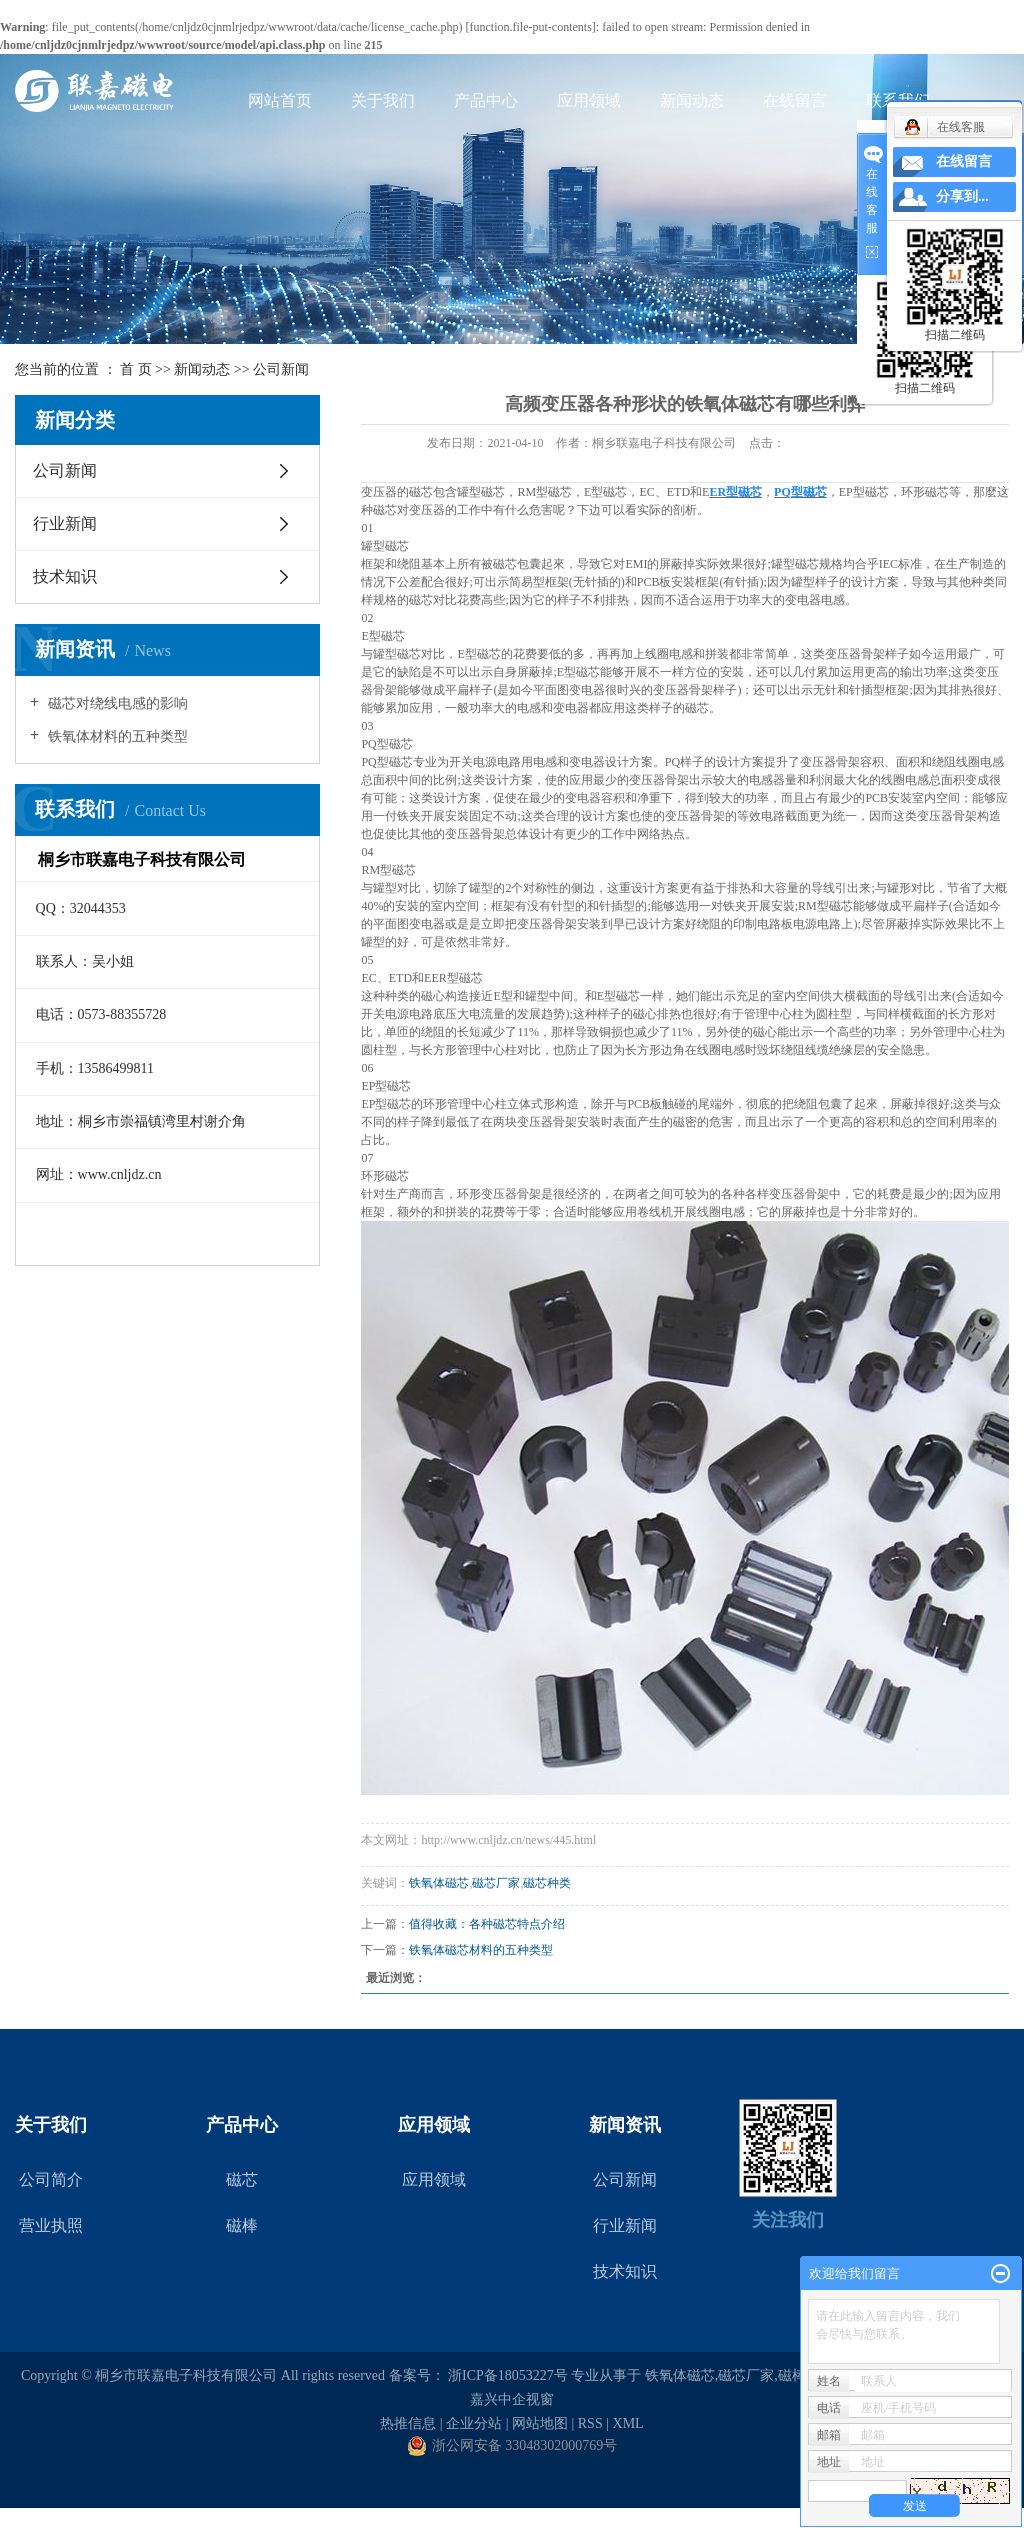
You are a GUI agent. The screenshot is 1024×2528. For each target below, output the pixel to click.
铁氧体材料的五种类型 (116, 736)
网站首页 (280, 100)
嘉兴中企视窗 (512, 2399)
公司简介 (51, 2179)
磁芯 (242, 2179)
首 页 (136, 369)
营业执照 (51, 2225)
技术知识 (65, 576)
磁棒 (242, 2225)
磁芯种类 (547, 1883)
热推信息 (408, 2423)
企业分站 (474, 2423)
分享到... (962, 196)
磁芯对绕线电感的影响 (116, 703)
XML (628, 2423)
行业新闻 (65, 523)
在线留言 (795, 100)
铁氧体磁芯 (439, 1883)
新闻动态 (692, 100)
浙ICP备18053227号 (508, 2375)
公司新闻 (281, 369)
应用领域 (589, 100)
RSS (590, 2423)
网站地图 (540, 2423)
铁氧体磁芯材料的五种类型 (481, 1950)
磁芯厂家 (496, 1883)
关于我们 (383, 100)
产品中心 (486, 100)
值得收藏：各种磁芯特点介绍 (487, 1924)
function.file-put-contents (531, 27)
